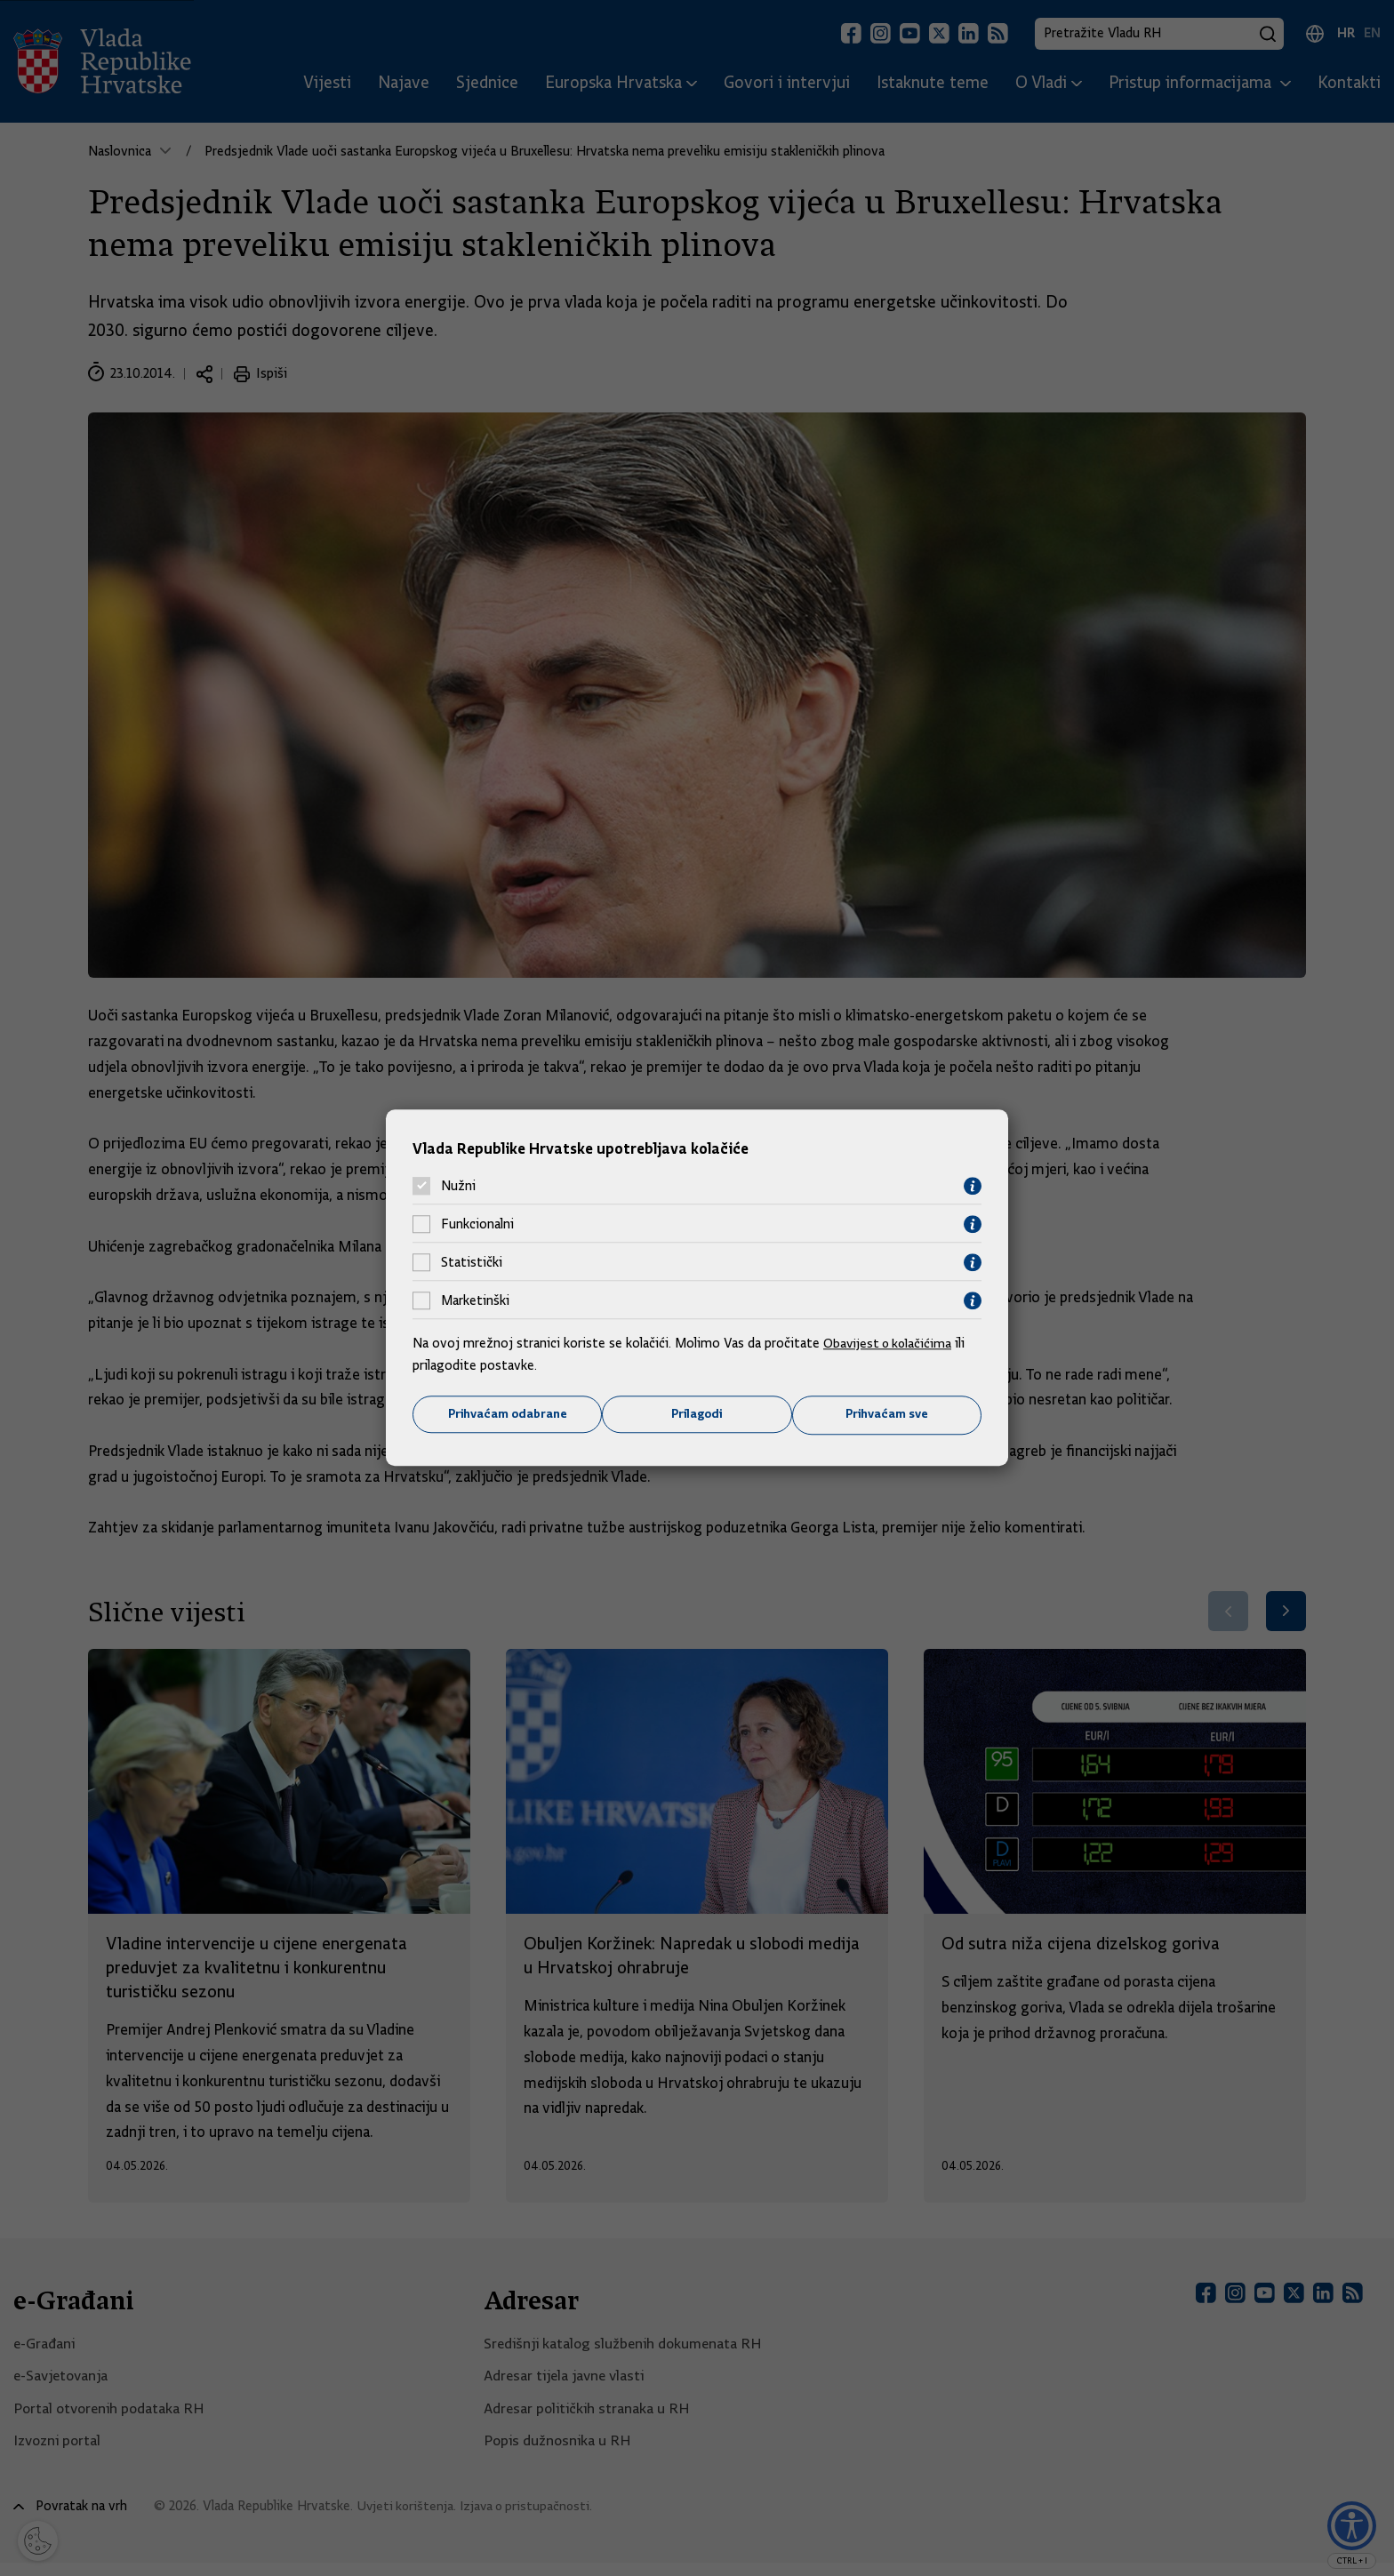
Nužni (458, 1186)
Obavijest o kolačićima (890, 1342)
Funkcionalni (477, 1224)
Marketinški (475, 1300)
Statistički (471, 1262)
